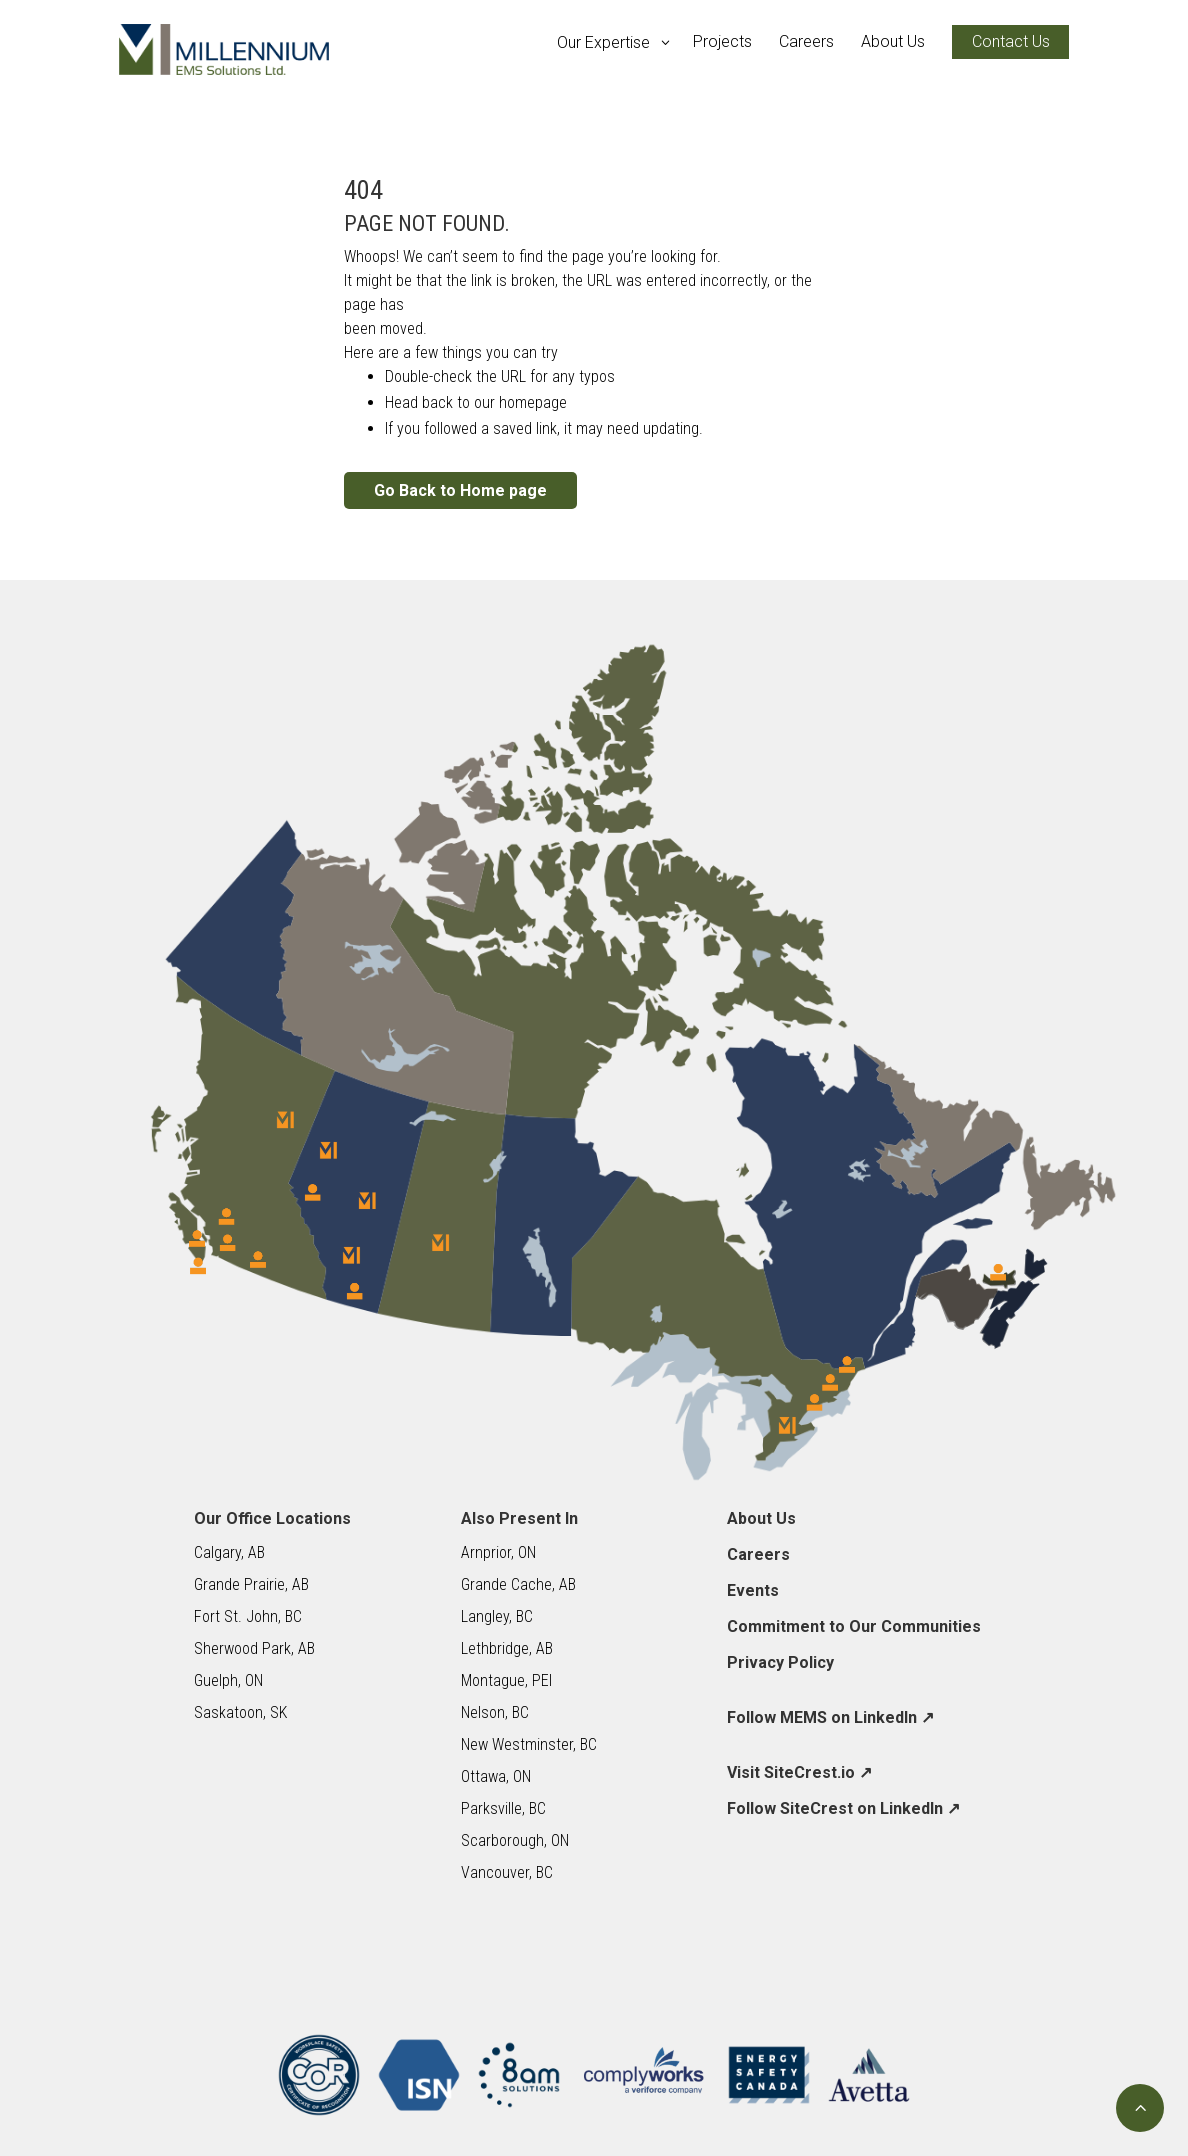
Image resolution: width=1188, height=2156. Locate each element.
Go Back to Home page (460, 490)
